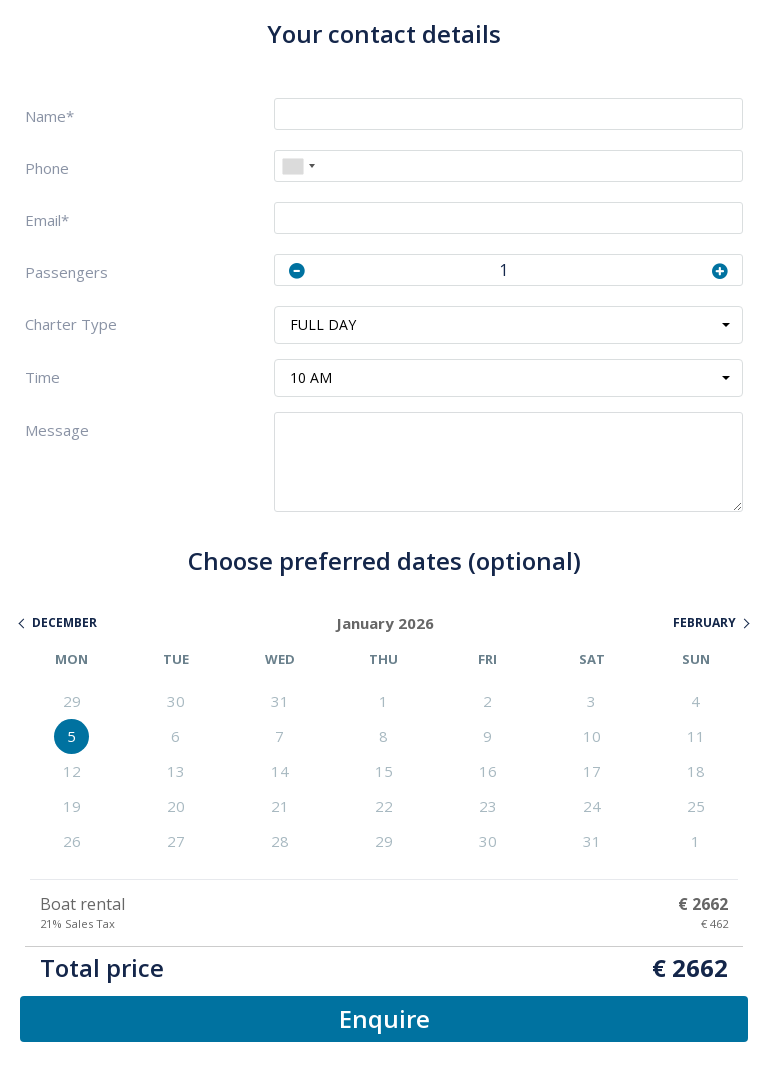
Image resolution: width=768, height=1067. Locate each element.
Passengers (66, 272)
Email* (47, 220)
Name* (49, 116)
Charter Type (71, 324)
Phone (47, 168)
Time (42, 377)
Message (57, 430)
